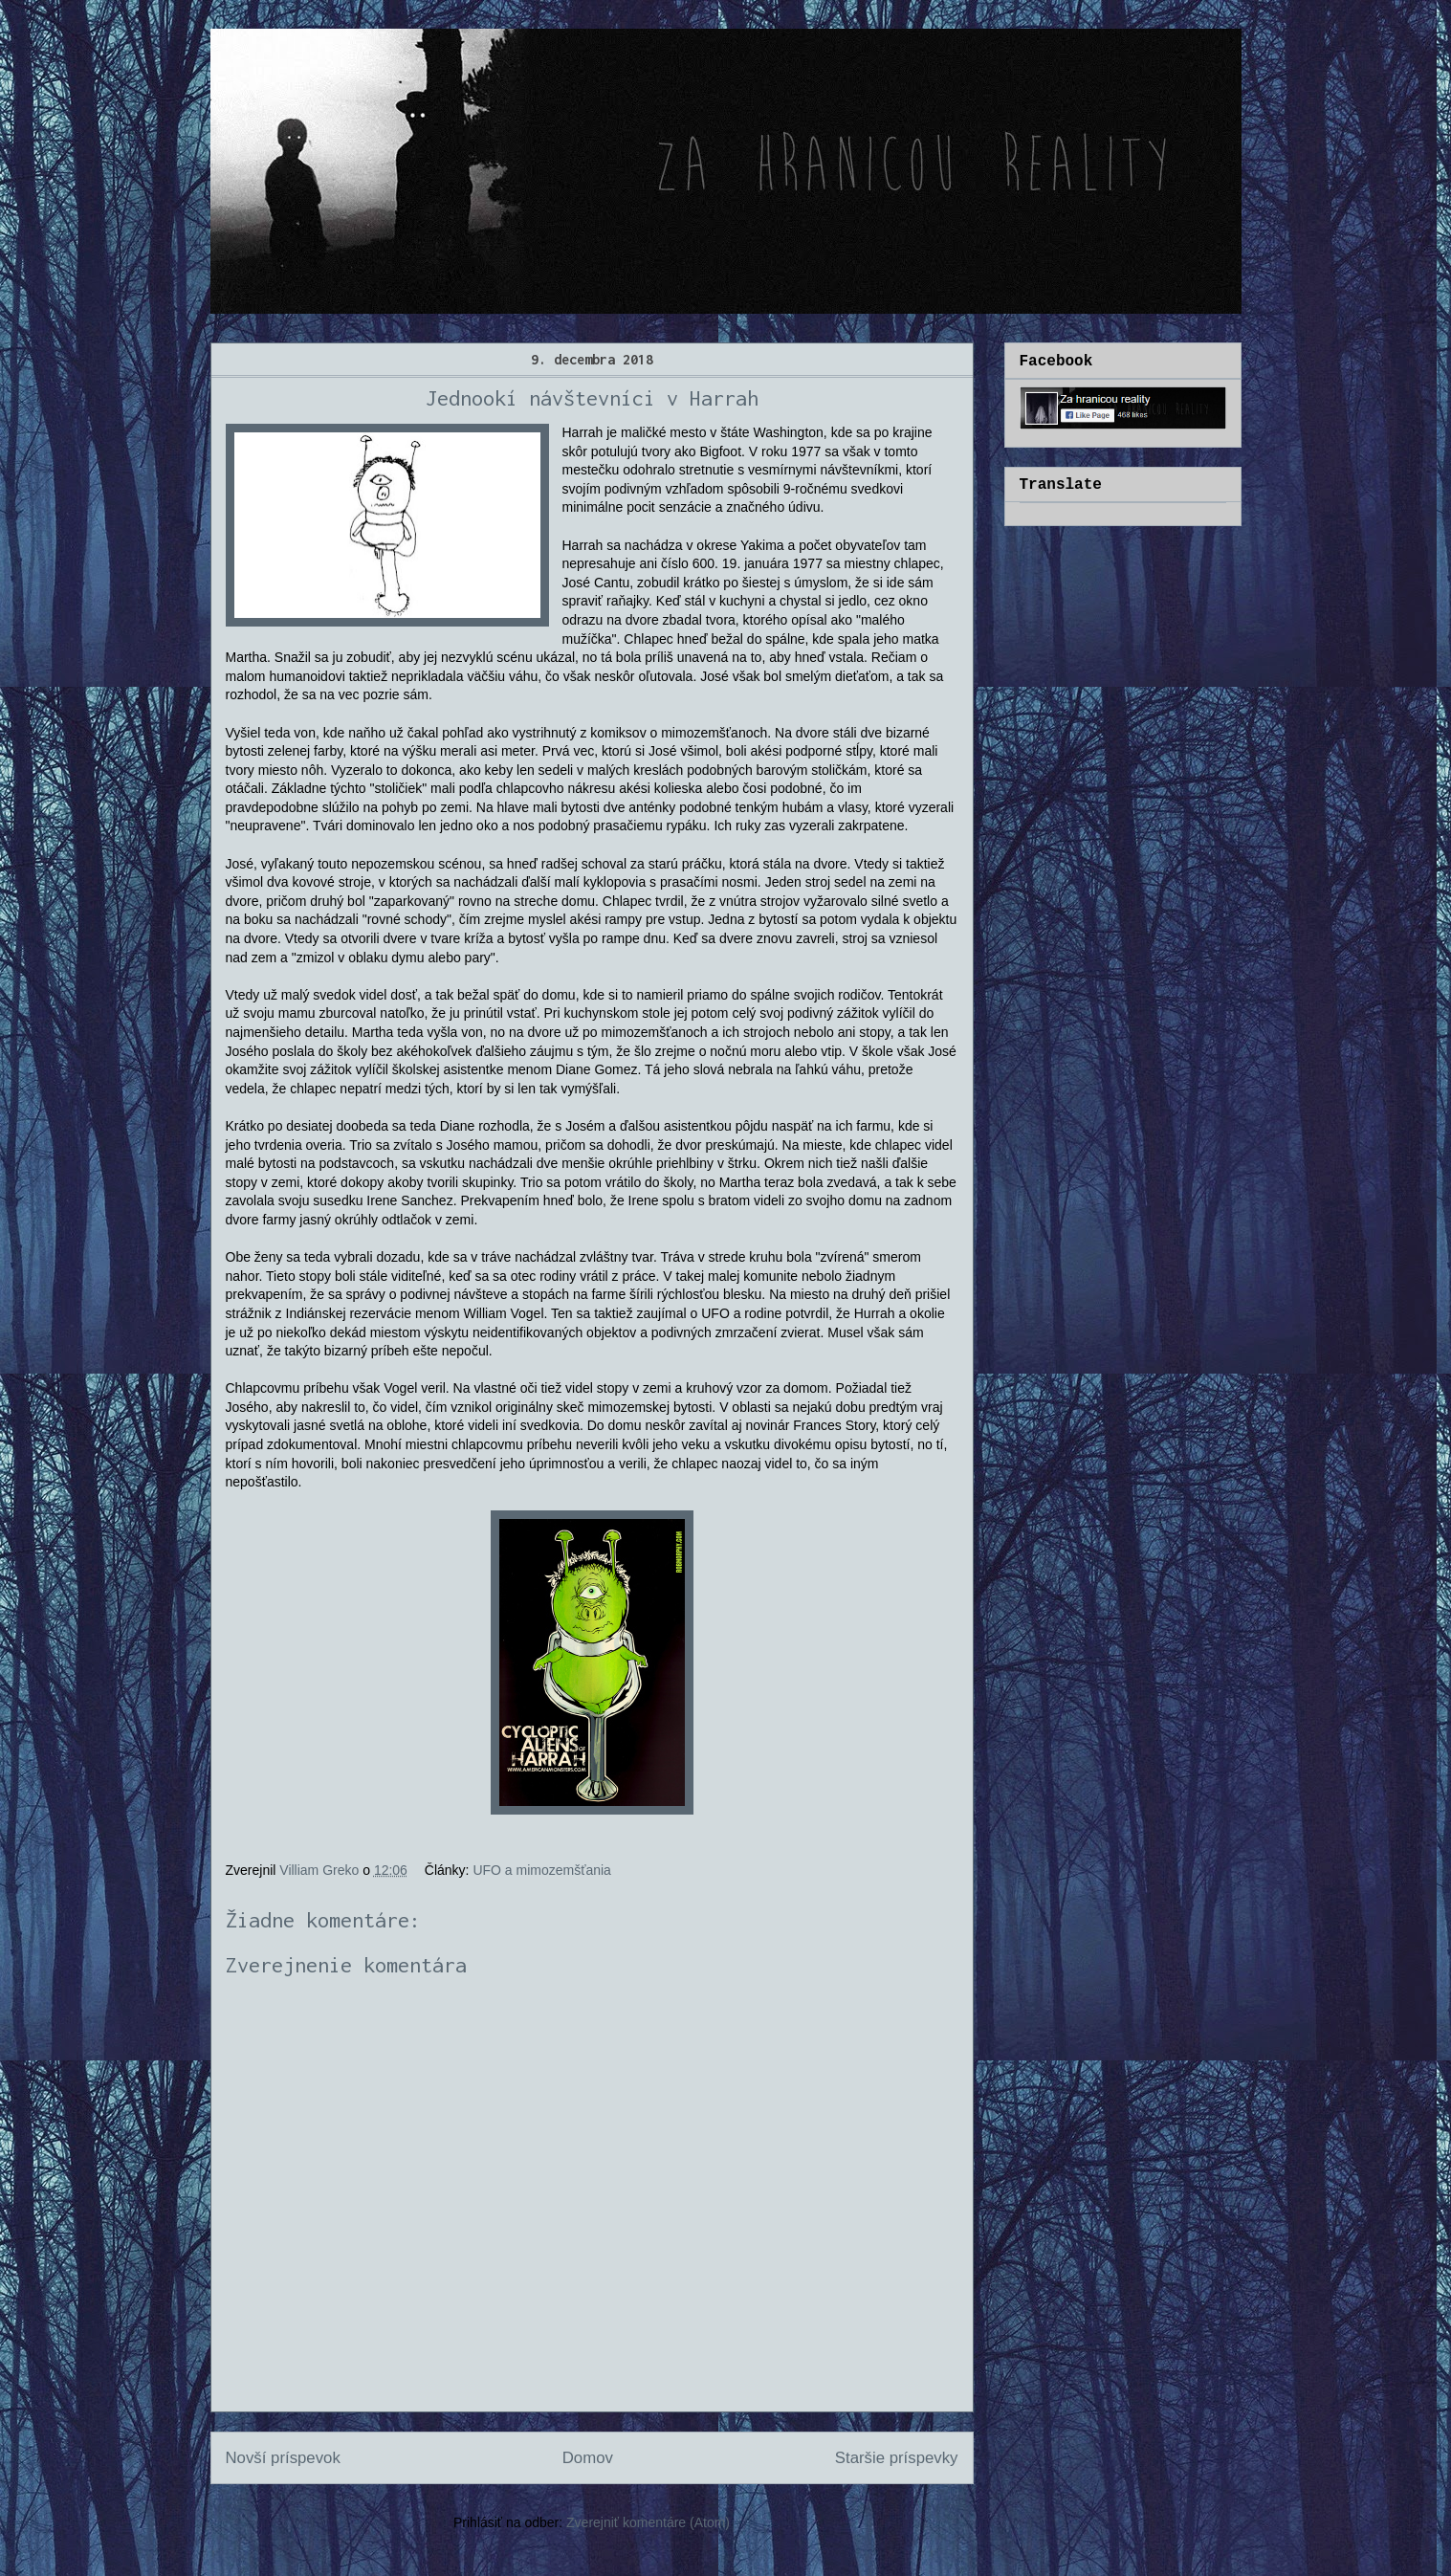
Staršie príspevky (896, 2458)
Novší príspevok (283, 2458)
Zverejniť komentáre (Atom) (648, 2522)
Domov (587, 2458)
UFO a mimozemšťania (542, 1870)
